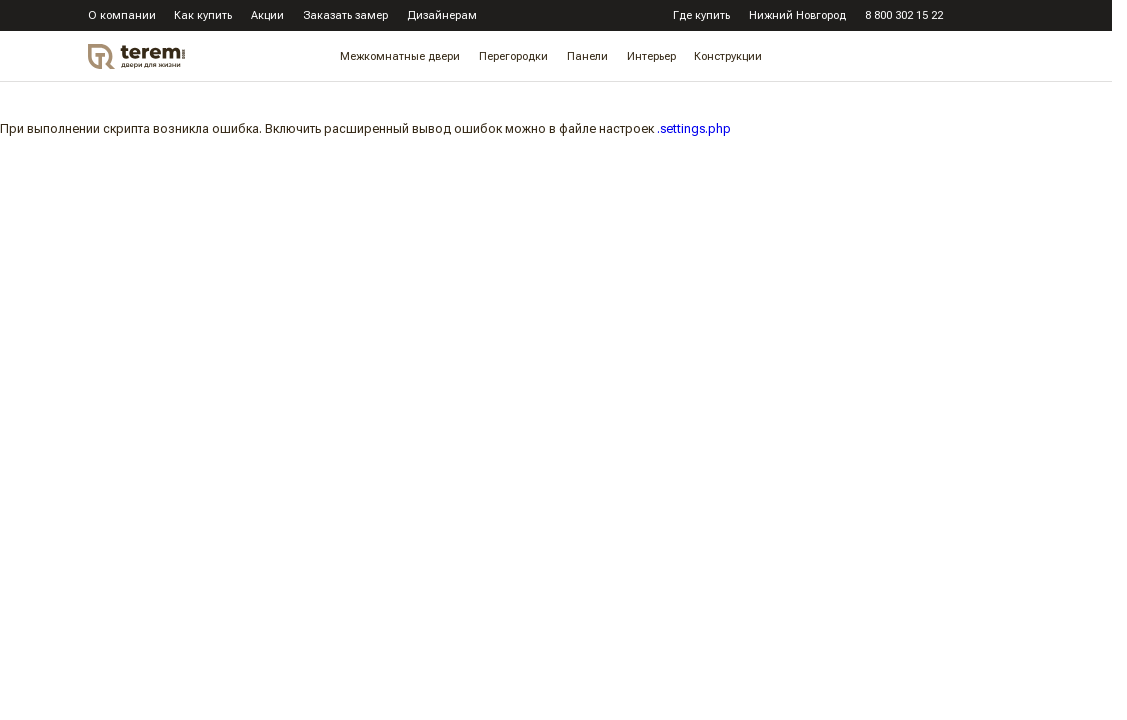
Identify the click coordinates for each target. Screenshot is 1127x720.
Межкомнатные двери (400, 57)
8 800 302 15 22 (904, 15)
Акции (267, 15)
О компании (122, 15)
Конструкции (728, 57)
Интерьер (651, 57)
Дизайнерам (442, 15)
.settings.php (694, 128)
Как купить (203, 15)
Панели (587, 57)
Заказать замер (345, 15)
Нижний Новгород (797, 15)
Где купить (701, 15)
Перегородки (513, 57)
